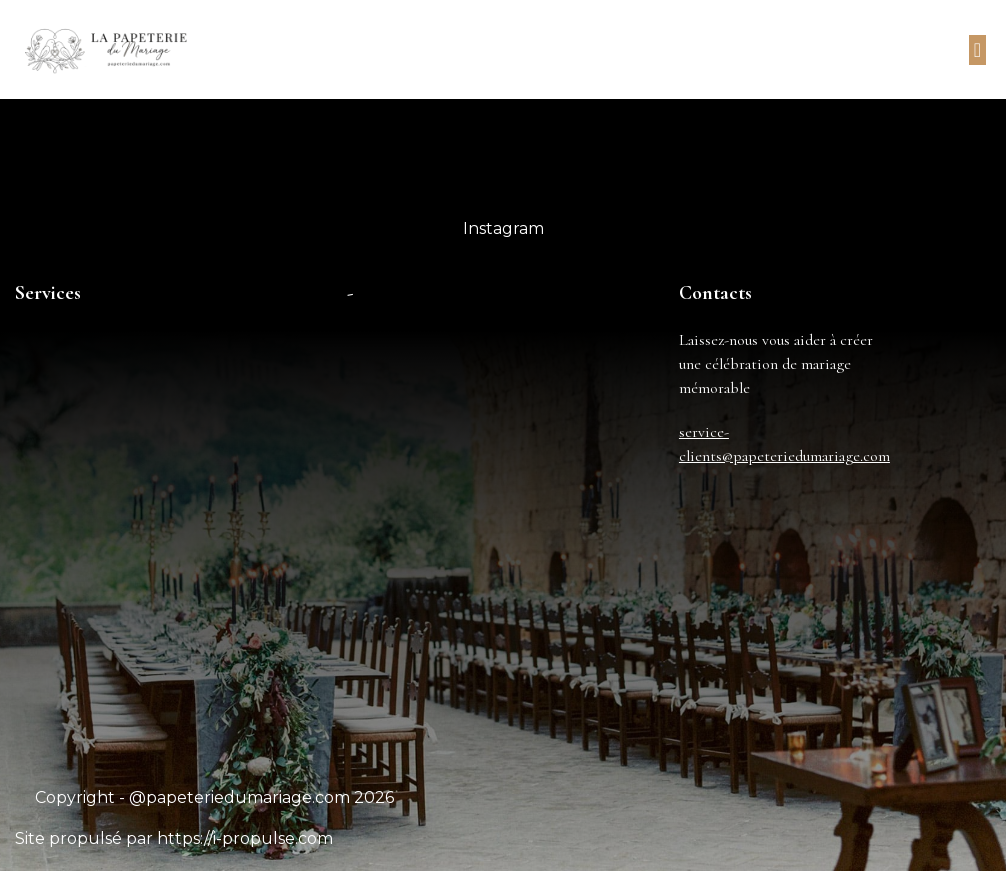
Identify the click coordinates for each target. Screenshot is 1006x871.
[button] (977, 50)
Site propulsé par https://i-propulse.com (174, 838)
